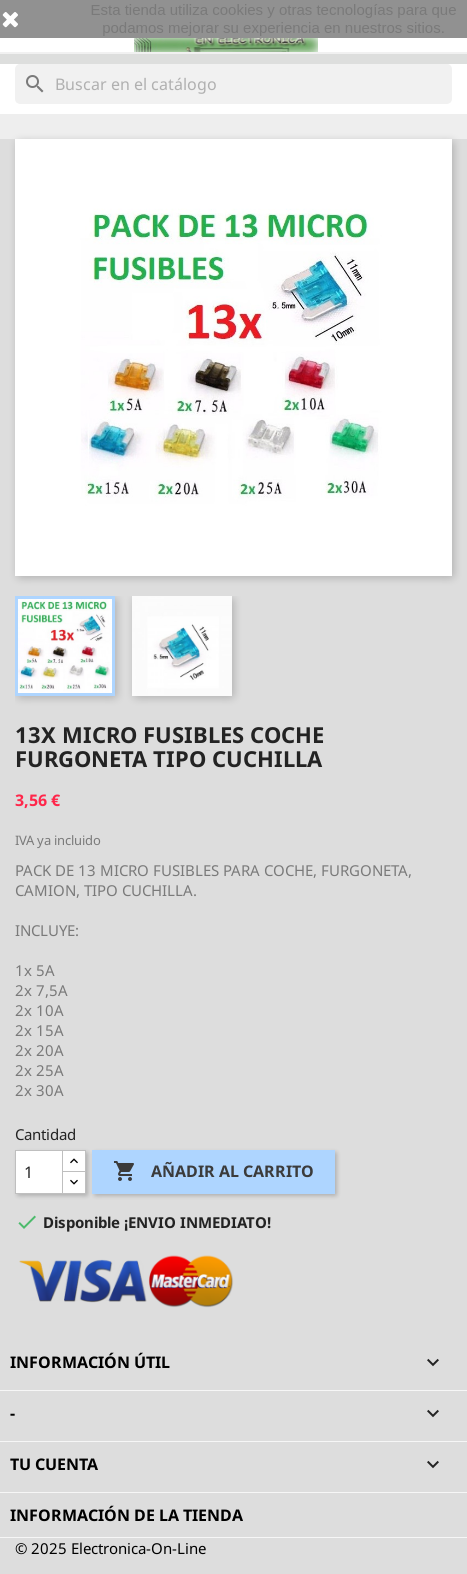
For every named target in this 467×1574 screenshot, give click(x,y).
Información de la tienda (126, 1515)
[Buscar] (233, 84)
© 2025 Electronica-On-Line (110, 1548)
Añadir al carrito (213, 1172)
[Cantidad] (39, 1172)
